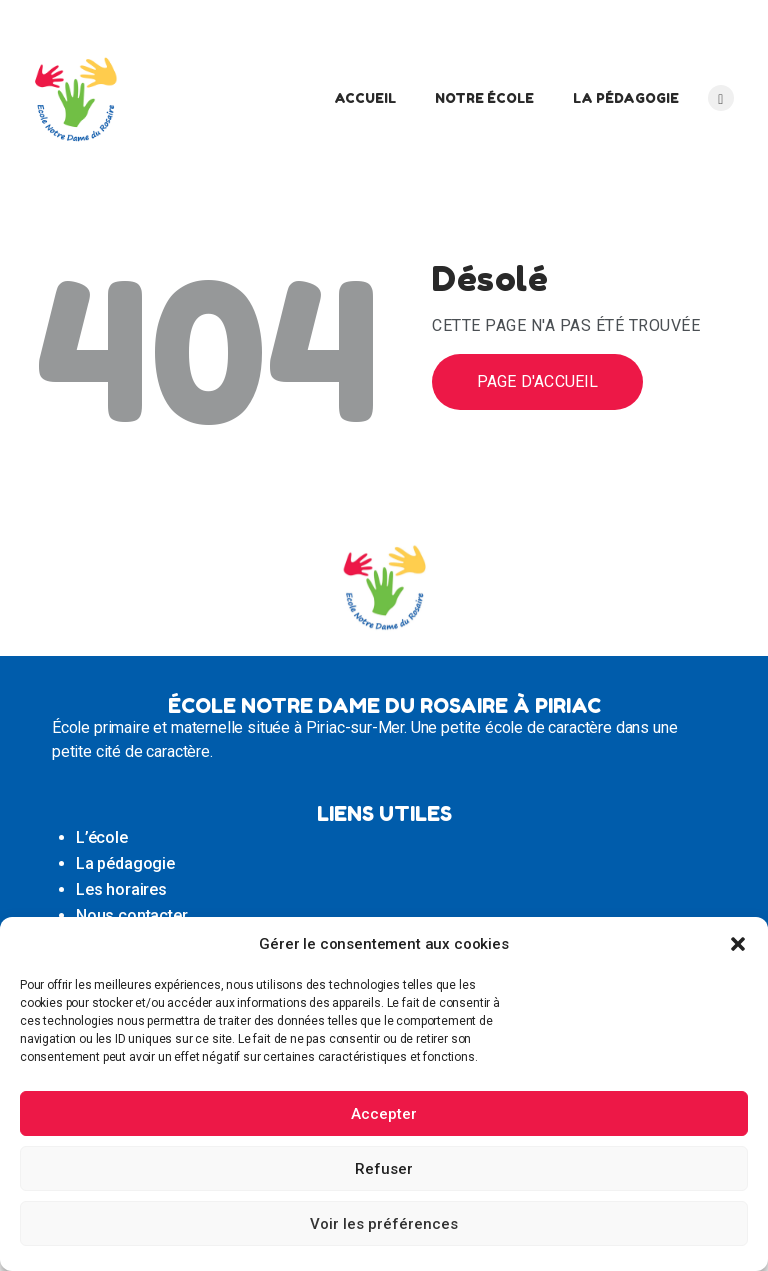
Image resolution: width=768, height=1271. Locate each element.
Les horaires (121, 889)
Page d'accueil (538, 381)
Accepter (384, 1114)
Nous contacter (132, 915)
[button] (738, 944)
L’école (102, 837)
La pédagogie (125, 863)
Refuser (384, 1169)
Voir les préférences (384, 1224)
